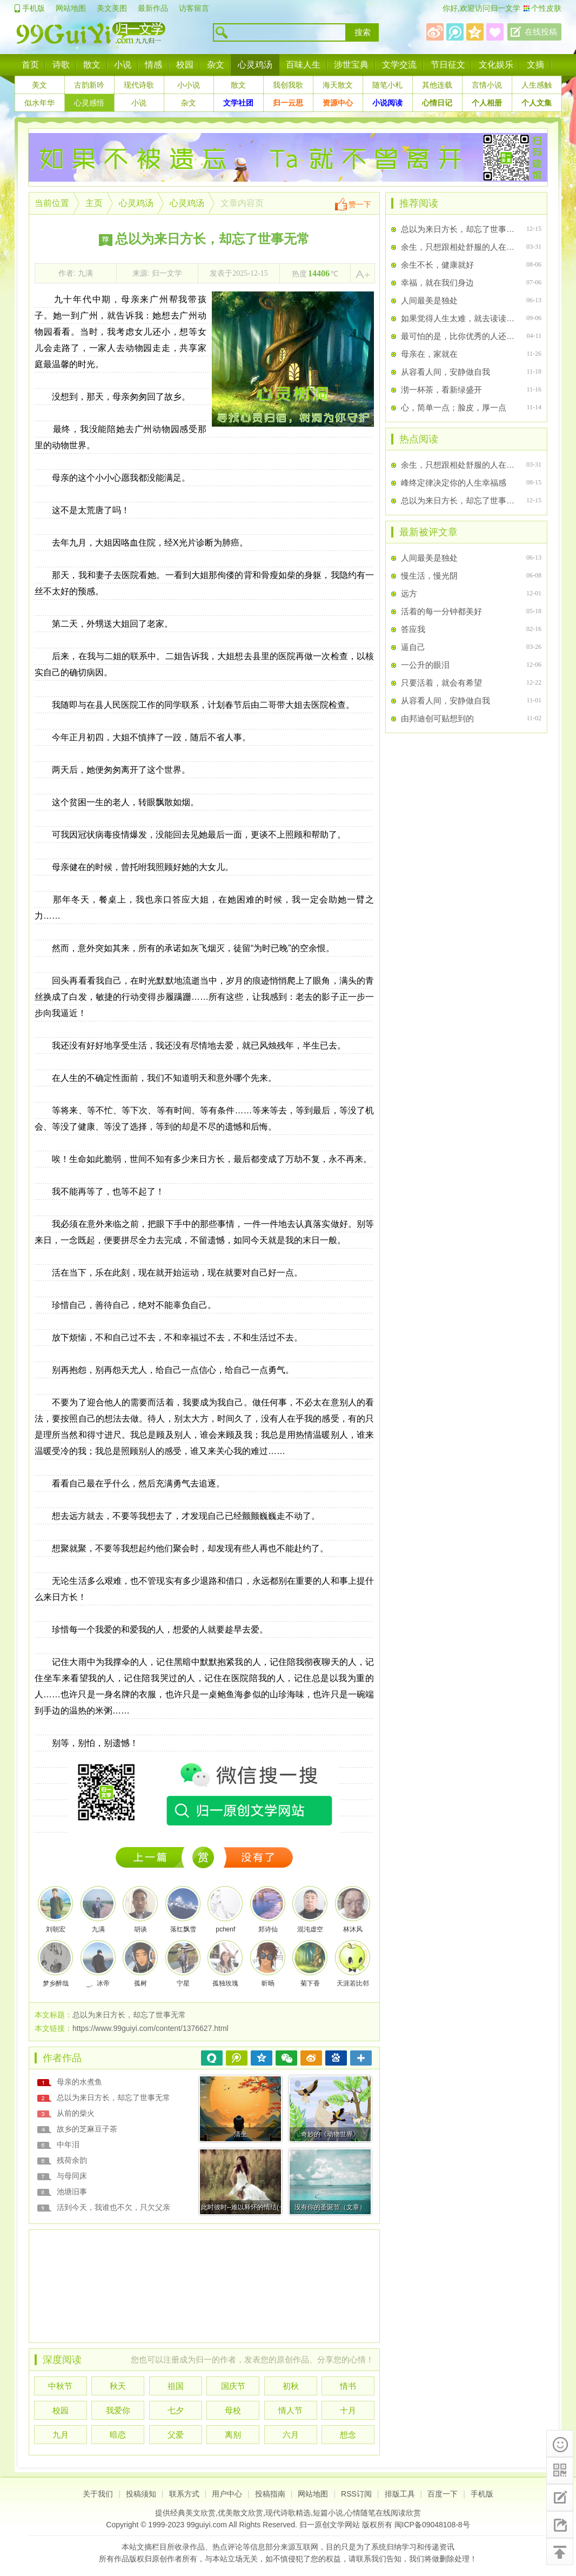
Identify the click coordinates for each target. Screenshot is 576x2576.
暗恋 (118, 2434)
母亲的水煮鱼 (79, 2081)
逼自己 (413, 647)
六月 (291, 2434)
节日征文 (448, 64)
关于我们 (98, 2493)
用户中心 (227, 2493)
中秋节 (60, 2386)
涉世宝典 (351, 64)
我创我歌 (288, 85)
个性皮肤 (546, 8)
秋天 (118, 2386)
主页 (94, 203)
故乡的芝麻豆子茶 (87, 2128)
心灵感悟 (89, 102)
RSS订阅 (356, 2493)
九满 (85, 273)
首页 (30, 64)
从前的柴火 (76, 2113)
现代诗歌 (139, 85)
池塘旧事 (72, 2191)
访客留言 (194, 8)
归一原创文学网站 (329, 2524)
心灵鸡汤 (255, 64)
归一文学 (505, 8)
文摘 (535, 64)
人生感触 (536, 85)
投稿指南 (270, 2493)
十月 (348, 2410)
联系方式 (184, 2493)
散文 (92, 64)
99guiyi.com (206, 2524)
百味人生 (303, 64)
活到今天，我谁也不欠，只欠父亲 (113, 2207)
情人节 (290, 2410)
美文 (39, 85)
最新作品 (153, 8)
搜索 (362, 32)
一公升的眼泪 (425, 664)
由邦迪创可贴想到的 (437, 718)
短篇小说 (328, 2512)
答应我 (413, 629)
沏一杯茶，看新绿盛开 (441, 389)
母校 (233, 2410)
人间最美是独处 (429, 300)
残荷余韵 (72, 2160)
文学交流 (399, 64)
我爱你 (118, 2410)
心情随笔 (360, 2512)
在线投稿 (541, 32)
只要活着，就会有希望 (441, 682)
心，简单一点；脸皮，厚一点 (453, 407)
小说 (122, 64)
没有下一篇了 (258, 1857)
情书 (348, 2386)
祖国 (176, 2386)
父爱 (176, 2434)
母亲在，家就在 (429, 353)
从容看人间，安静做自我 (445, 371)
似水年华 (39, 102)
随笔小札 (387, 85)
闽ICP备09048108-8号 (432, 2524)
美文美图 (112, 8)
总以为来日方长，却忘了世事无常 (113, 2097)
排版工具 (400, 2493)
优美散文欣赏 (240, 2512)
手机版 (33, 8)
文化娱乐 (496, 64)
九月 (60, 2434)
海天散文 (338, 85)
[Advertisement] (204, 2283)
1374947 (152, 1857)
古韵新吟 (89, 85)
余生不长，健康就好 (437, 264)
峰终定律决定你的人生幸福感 (453, 482)
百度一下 (442, 2493)
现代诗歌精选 (288, 2512)
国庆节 (233, 2386)
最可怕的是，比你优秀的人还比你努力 (459, 336)
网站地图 (71, 8)
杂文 (215, 64)
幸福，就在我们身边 (437, 282)
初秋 (291, 2386)
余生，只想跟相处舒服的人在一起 (459, 246)
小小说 (188, 85)
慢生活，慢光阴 (429, 575)
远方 (409, 593)
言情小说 (487, 85)
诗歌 (61, 64)
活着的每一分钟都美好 (441, 611)
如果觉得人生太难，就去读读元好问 (459, 318)
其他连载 (437, 85)
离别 (233, 2434)
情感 (153, 64)
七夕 (176, 2410)
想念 (348, 2434)
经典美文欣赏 (193, 2512)
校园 (184, 64)
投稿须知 (141, 2493)
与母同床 (72, 2176)
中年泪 (68, 2144)
